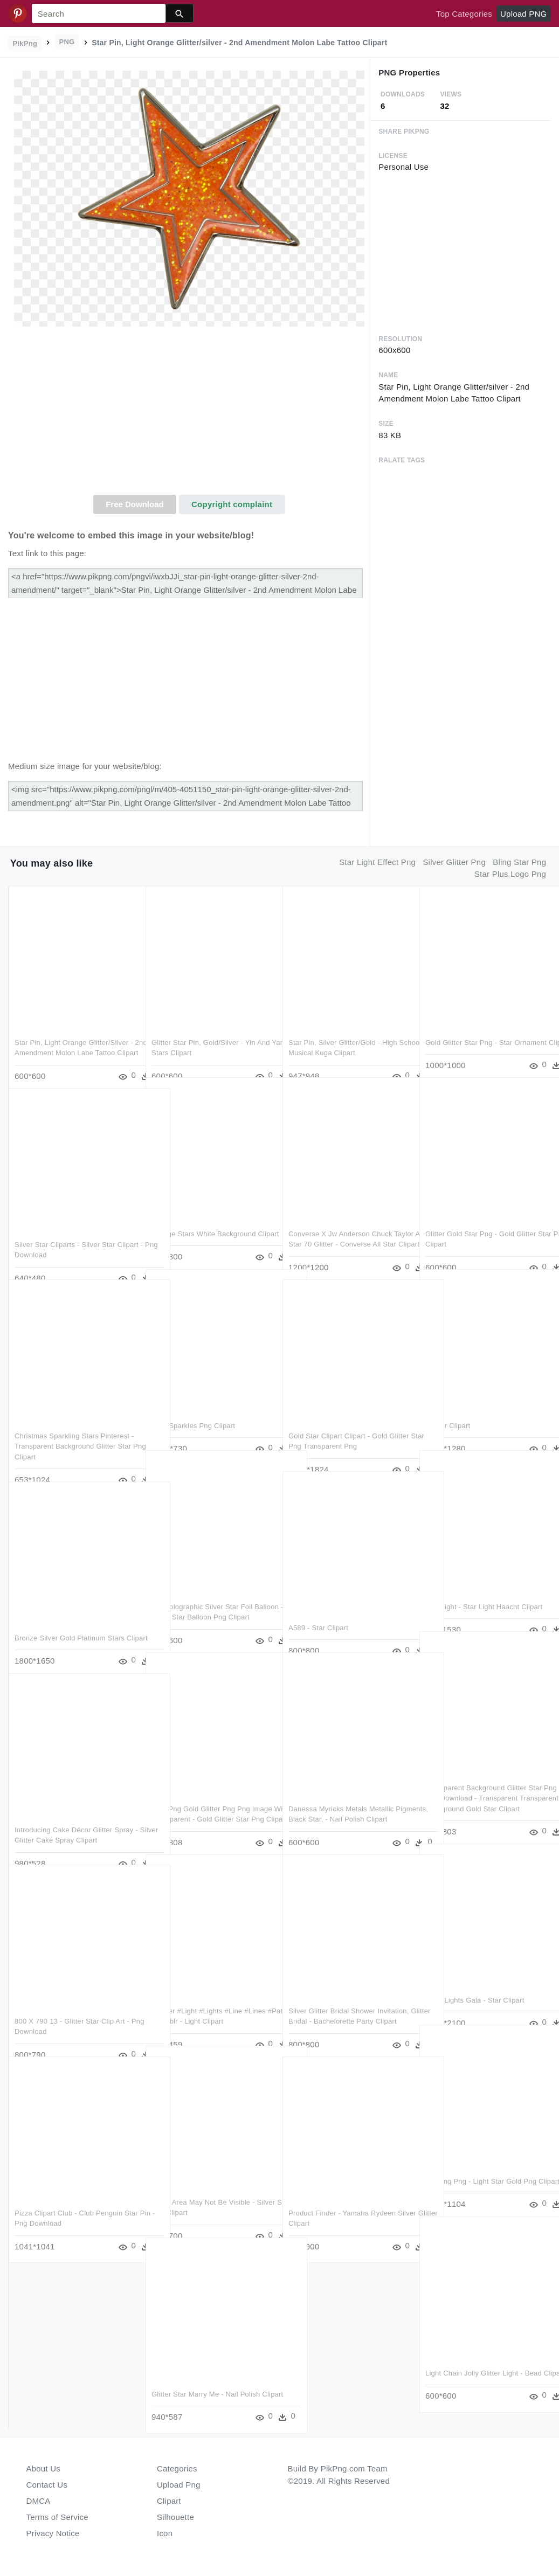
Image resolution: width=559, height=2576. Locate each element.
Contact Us (46, 2484)
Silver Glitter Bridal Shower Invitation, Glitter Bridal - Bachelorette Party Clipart (348, 2001)
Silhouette (175, 2517)
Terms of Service (57, 2517)
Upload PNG (523, 13)
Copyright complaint (231, 504)
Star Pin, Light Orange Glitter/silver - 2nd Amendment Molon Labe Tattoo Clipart (74, 1032)
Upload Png (179, 2484)
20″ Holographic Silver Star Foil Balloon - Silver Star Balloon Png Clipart (204, 1596)
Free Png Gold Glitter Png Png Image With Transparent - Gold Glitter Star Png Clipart (211, 1798)
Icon (164, 2533)
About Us (43, 2468)
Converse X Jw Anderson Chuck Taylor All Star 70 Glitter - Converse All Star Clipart (345, 1223)
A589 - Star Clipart (318, 1607)
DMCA (38, 2500)
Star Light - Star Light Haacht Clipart (483, 1586)
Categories (177, 2468)
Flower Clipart (447, 1405)
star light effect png (377, 862)
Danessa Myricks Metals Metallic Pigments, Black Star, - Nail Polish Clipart (343, 1798)
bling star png (519, 862)
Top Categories (464, 13)
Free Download (135, 504)
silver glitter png (454, 862)
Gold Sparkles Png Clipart (193, 1405)
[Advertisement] (189, 413)
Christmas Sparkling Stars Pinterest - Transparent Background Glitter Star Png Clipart (74, 1426)
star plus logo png (510, 873)
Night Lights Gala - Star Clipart (475, 1980)
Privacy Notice (53, 2533)
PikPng (25, 43)
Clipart (169, 2500)
